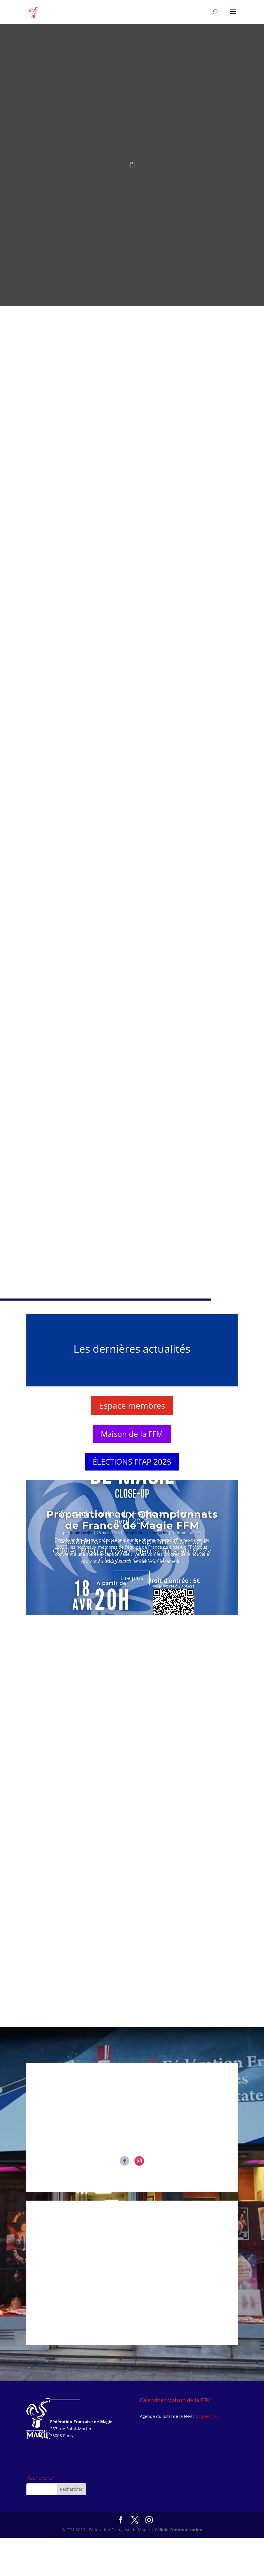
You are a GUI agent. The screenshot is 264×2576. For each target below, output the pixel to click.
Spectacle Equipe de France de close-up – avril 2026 (132, 1555)
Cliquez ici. (206, 2454)
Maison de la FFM (132, 1472)
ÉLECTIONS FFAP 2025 (132, 1500)
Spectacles (158, 1571)
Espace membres (132, 1443)
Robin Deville (81, 1571)
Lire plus (131, 1616)
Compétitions (136, 1571)
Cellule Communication (178, 2568)
